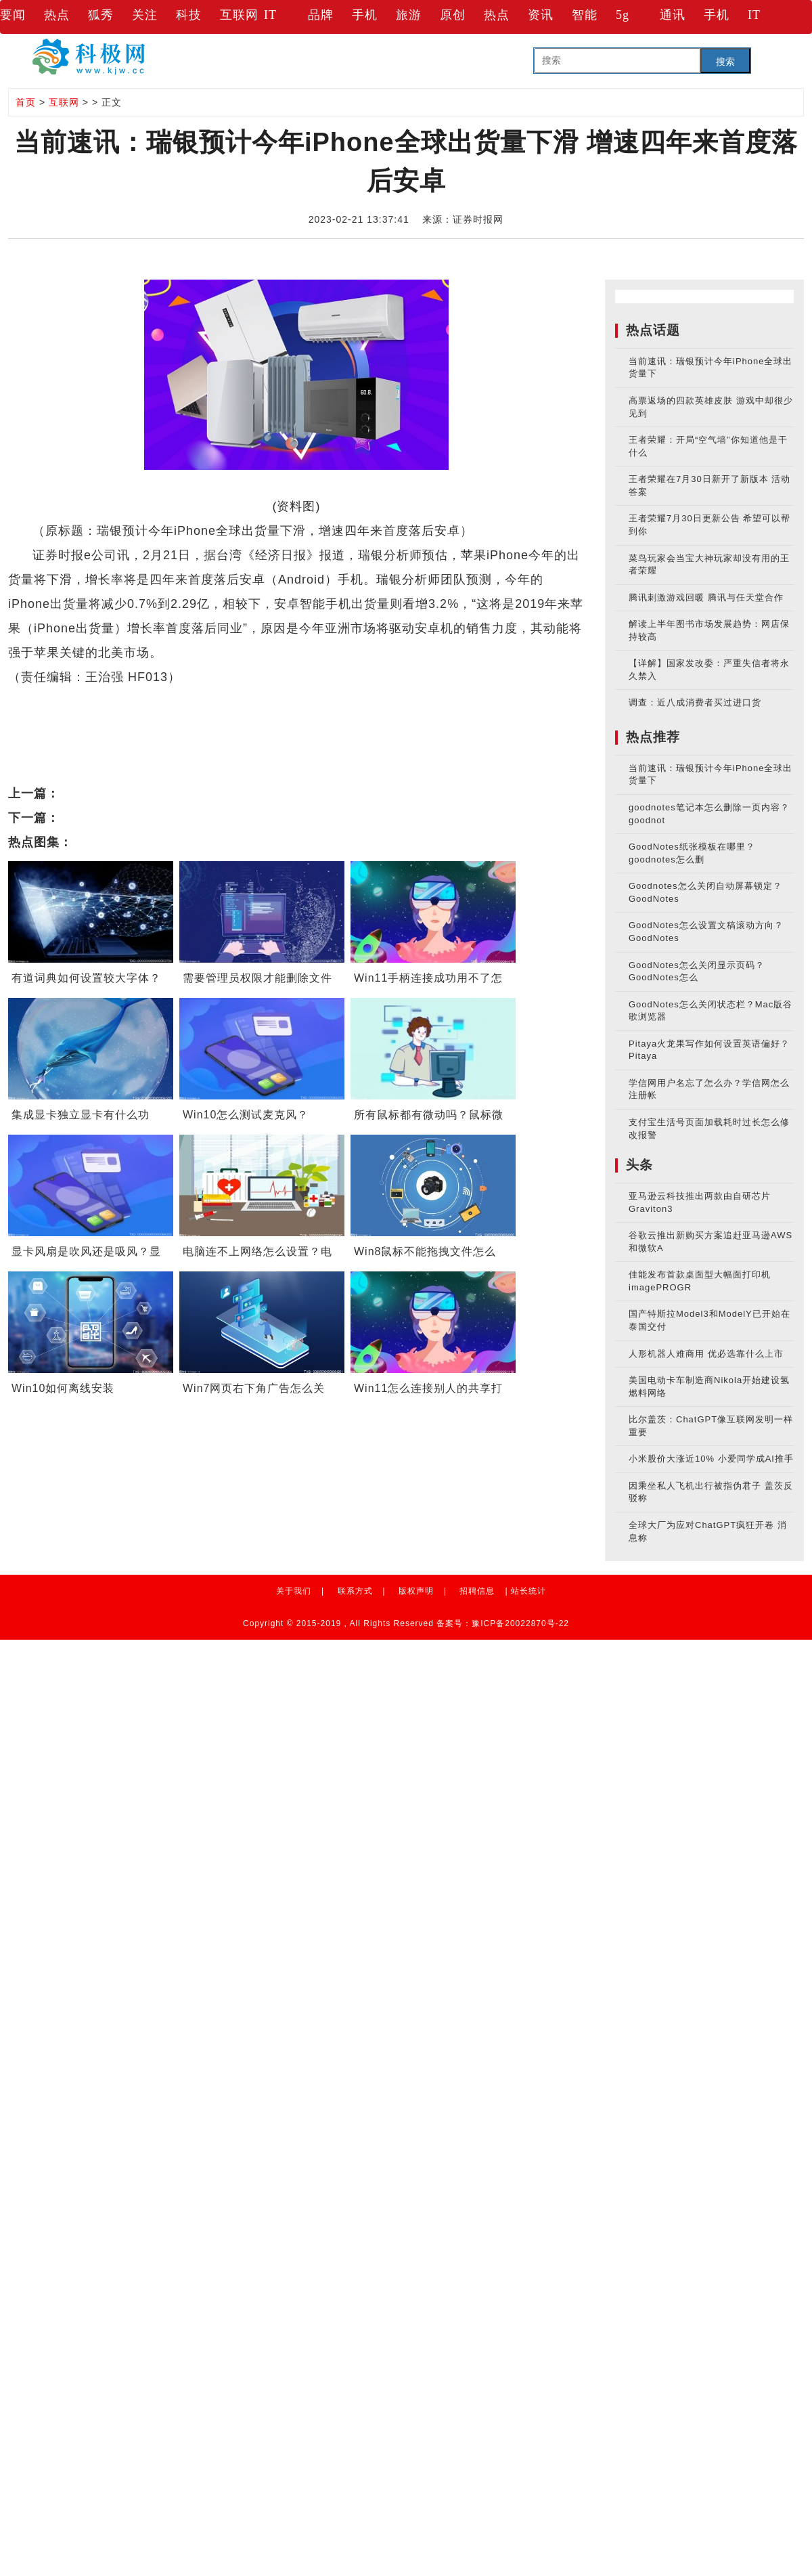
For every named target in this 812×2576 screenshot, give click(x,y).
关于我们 (293, 1591)
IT (270, 15)
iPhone (109, 701)
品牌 (321, 15)
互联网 (239, 15)
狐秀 (101, 15)
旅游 (409, 15)
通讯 (672, 15)
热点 (57, 15)
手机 (365, 15)
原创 (453, 15)
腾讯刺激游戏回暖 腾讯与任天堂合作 (706, 597)
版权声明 (416, 1591)
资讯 (541, 15)
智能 (584, 15)
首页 (26, 102)
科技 (189, 15)
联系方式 (355, 1591)
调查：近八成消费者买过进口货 (695, 702)
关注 (145, 15)
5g (622, 15)
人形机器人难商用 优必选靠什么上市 (706, 1354)
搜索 (725, 61)
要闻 (13, 15)
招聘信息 (477, 1591)
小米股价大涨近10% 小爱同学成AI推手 (711, 1459)
